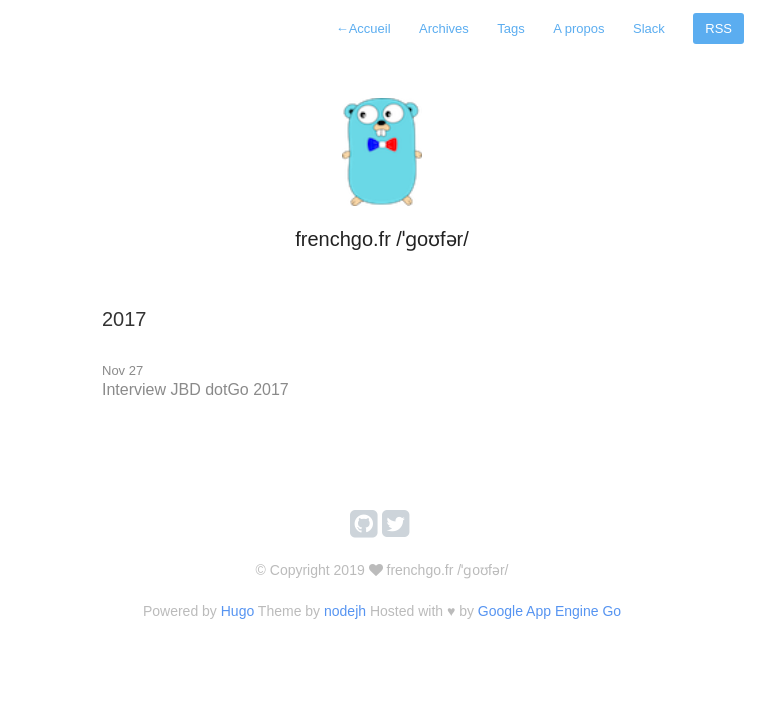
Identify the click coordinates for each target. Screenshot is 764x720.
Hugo (237, 611)
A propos (578, 28)
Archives (444, 28)
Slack (649, 28)
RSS (718, 28)
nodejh (345, 611)
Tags (510, 28)
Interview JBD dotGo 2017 (195, 389)
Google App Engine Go (549, 611)
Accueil (363, 28)
